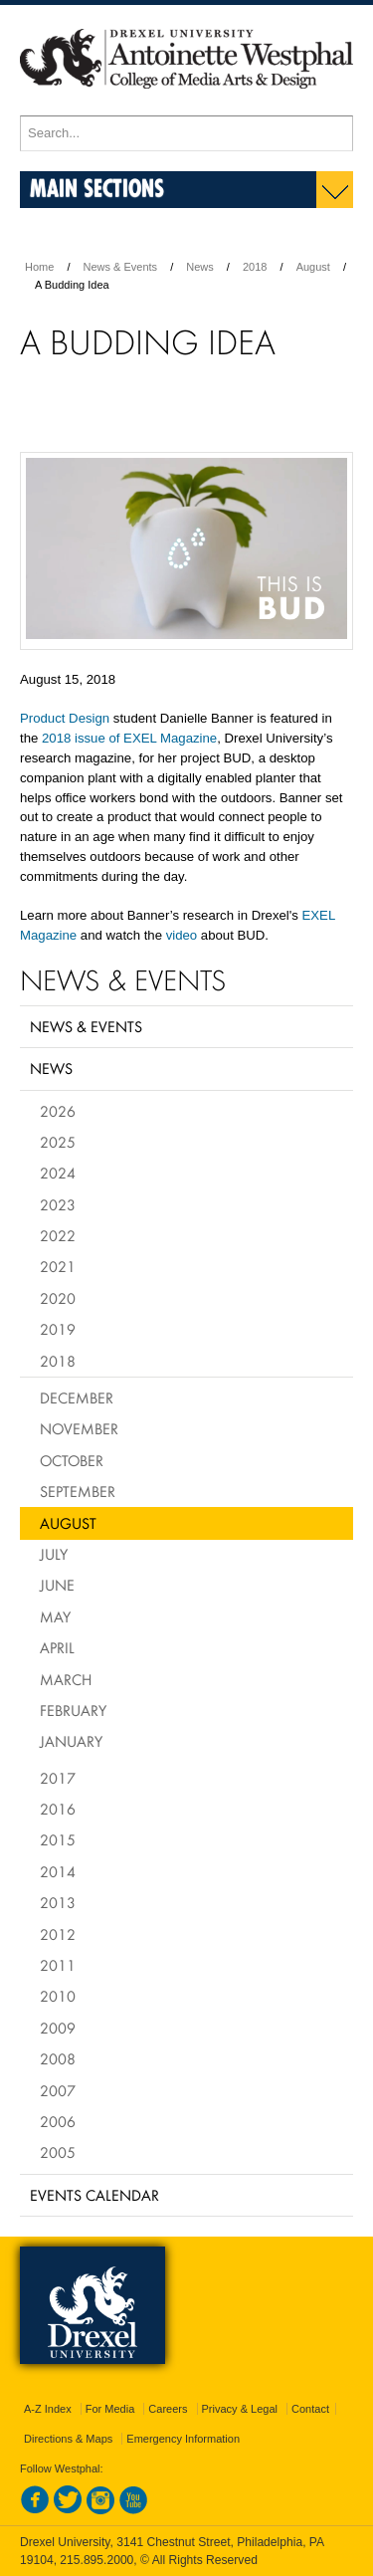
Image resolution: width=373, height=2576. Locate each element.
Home (39, 267)
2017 (58, 1778)
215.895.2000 (96, 2560)
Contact (310, 2409)
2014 (58, 1871)
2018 (255, 267)
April (57, 1647)
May (55, 1616)
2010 (58, 1996)
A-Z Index (48, 2409)
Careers (167, 2409)
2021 (58, 1266)
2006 (58, 2121)
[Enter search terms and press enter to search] (186, 133)
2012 (58, 1934)
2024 (58, 1172)
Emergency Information (183, 2439)
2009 (58, 2028)
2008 (58, 2058)
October (71, 1460)
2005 (58, 2152)
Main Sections (97, 187)
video (182, 935)
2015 (58, 1839)
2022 (58, 1235)
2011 (58, 1965)
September (77, 1491)
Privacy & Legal (240, 2409)
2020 (58, 1298)
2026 (58, 1111)
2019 (58, 1329)
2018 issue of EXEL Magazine (129, 738)
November (79, 1428)
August (313, 267)
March (66, 1679)
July (54, 1554)
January (71, 1741)
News (200, 267)
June (57, 1585)
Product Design (64, 718)
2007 (58, 2090)
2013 (58, 1902)
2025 (58, 1142)
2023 (58, 1204)
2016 (58, 1809)
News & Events (121, 267)
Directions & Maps (68, 2439)
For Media (110, 2409)
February (73, 1710)
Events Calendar (94, 2195)
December (76, 1397)
